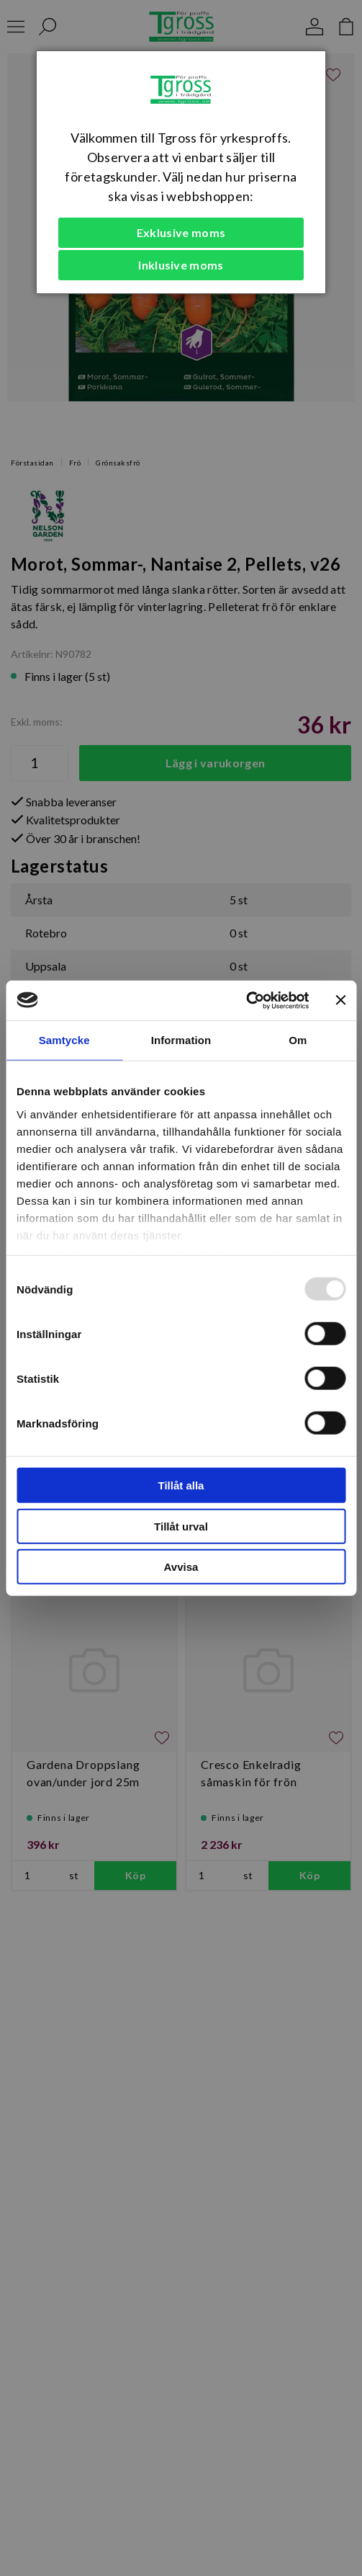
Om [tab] (298, 1040)
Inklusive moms (180, 265)
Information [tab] (181, 1040)
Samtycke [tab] (64, 1040)
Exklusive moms (181, 232)
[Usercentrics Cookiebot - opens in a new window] (246, 1000)
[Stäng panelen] (340, 1000)
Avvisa (181, 1567)
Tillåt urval (181, 1526)
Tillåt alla (181, 1485)
